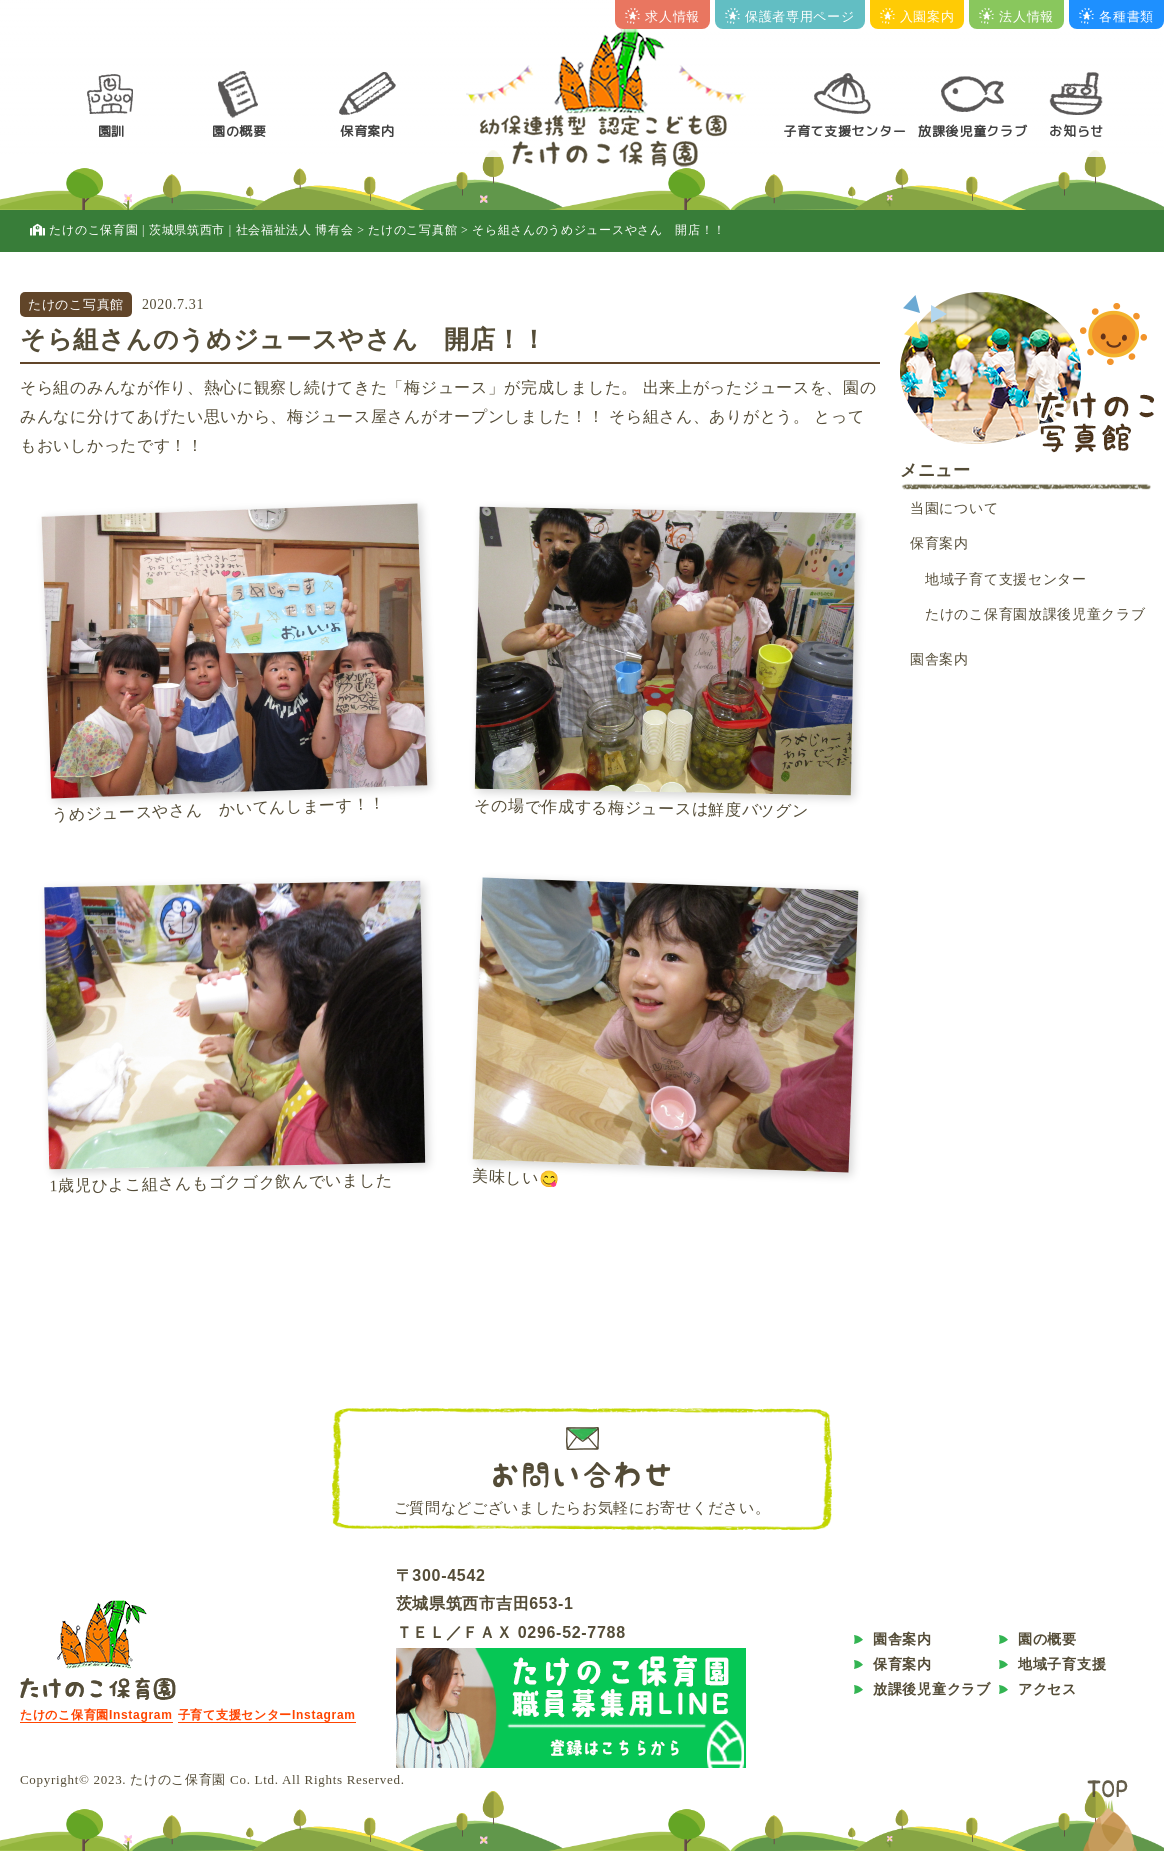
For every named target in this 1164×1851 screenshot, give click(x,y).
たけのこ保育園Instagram (96, 1715)
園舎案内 (939, 659)
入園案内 (917, 16)
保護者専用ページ (790, 16)
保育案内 (367, 131)
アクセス (1047, 1689)
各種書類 (1116, 16)
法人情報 (1016, 16)
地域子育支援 (1062, 1664)
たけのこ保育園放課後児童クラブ (1035, 614)
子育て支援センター (844, 131)
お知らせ (1076, 131)
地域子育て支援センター (1006, 579)
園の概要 (239, 131)
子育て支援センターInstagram (267, 1715)
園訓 (111, 131)
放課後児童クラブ (973, 131)
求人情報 (662, 16)
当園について (954, 508)
